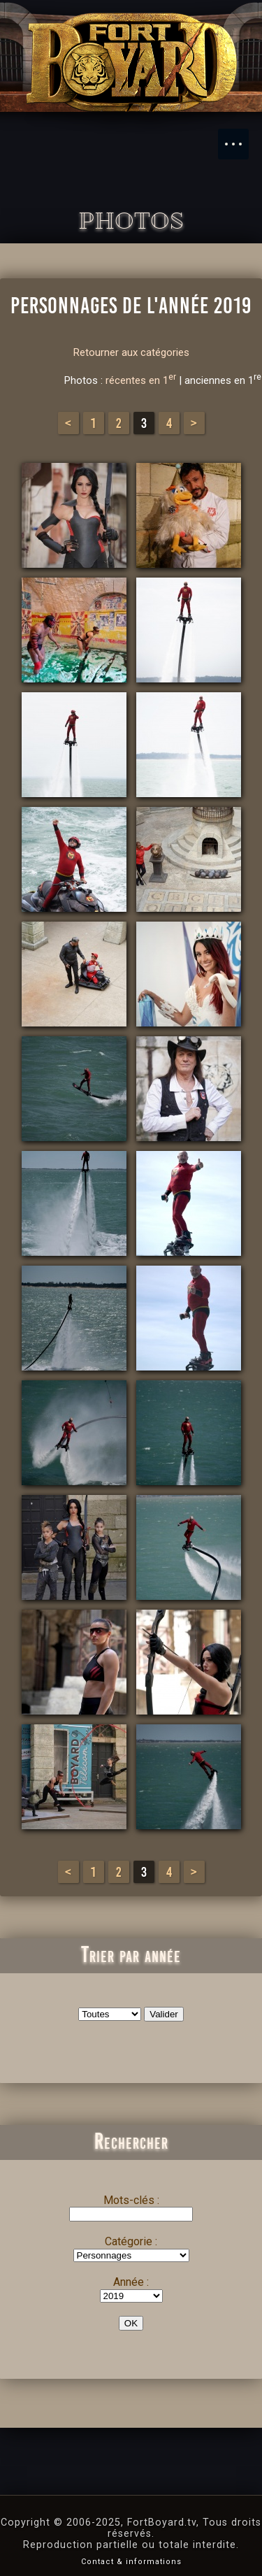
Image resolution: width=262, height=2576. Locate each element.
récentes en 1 (140, 380)
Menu (240, 137)
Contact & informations (131, 2561)
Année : (131, 2282)
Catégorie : (131, 2241)
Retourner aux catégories (131, 352)
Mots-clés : (131, 2200)
